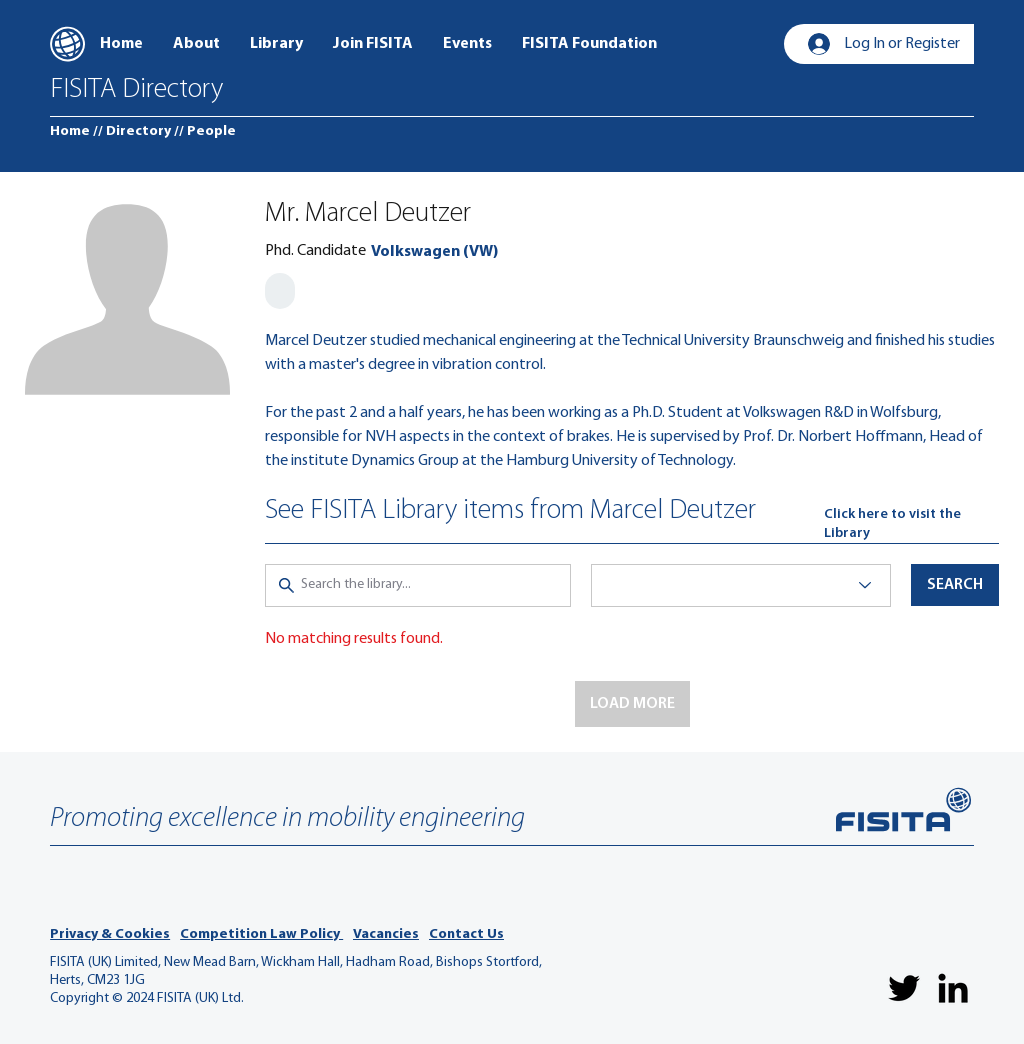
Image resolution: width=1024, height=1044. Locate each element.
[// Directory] (132, 132)
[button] (632, 704)
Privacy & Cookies (110, 934)
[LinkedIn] (953, 988)
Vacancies (386, 934)
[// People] (205, 132)
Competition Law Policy (261, 934)
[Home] (70, 132)
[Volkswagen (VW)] (434, 252)
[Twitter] (904, 988)
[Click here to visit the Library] (911, 524)
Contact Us (466, 934)
